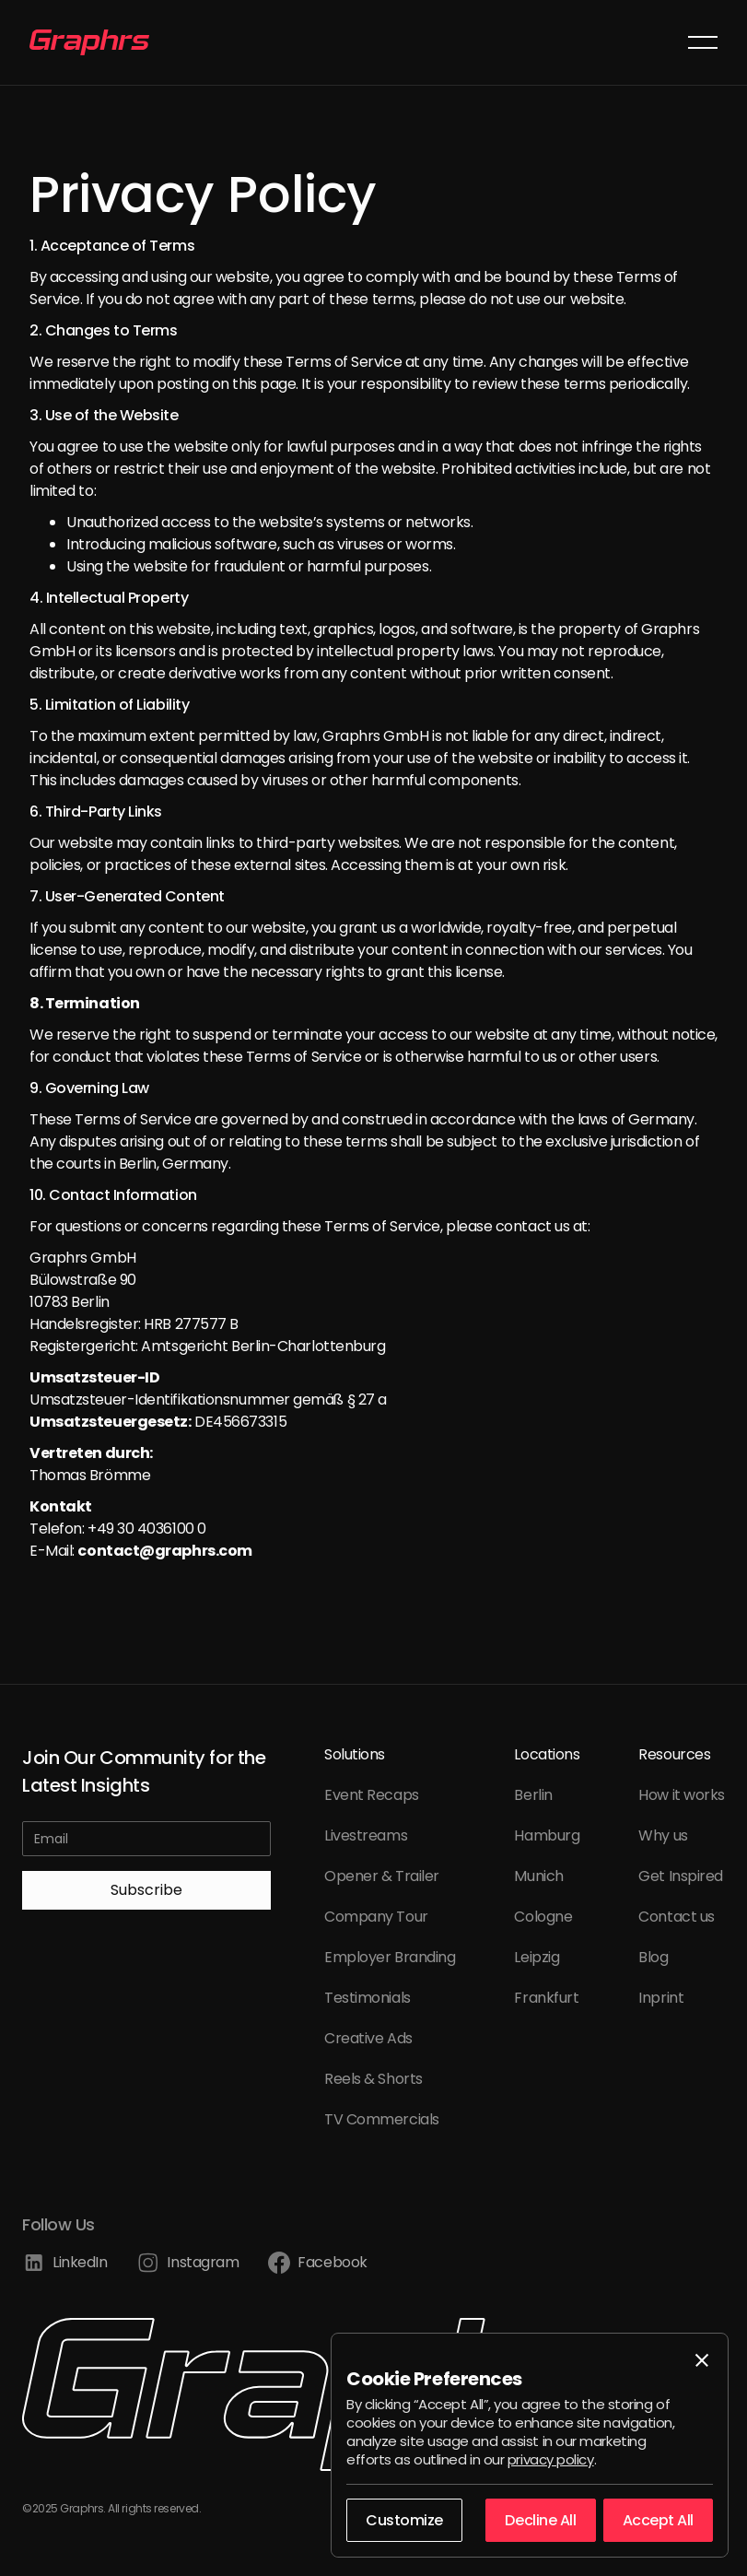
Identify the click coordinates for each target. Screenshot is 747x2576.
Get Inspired (680, 1876)
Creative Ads (368, 2038)
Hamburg (546, 1835)
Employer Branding (389, 1957)
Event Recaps (371, 1795)
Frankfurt (546, 1997)
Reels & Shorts (373, 2078)
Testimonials (367, 1997)
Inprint (660, 1997)
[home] (89, 42)
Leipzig (536, 1957)
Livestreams (365, 1835)
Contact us (676, 1916)
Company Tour (376, 1916)
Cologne (543, 1916)
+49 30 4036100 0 (147, 1528)
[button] (703, 42)
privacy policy (551, 2459)
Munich (538, 1876)
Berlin (533, 1795)
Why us (662, 1835)
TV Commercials (381, 2119)
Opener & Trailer (381, 1876)
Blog (653, 1957)
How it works (681, 1795)
